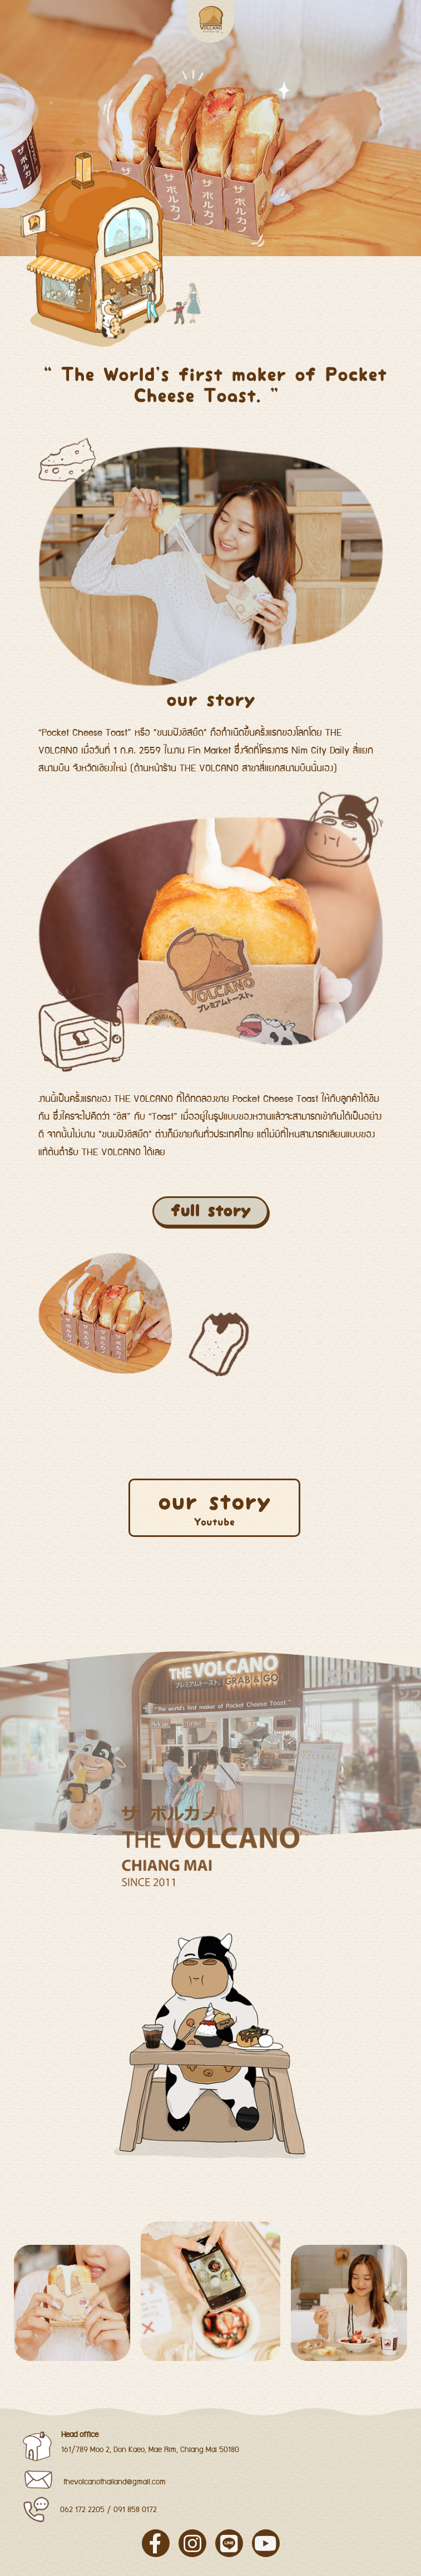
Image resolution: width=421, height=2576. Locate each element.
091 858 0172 (135, 2510)
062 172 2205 (82, 2510)
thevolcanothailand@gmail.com (114, 2482)
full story (210, 1211)
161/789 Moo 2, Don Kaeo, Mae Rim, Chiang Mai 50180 (150, 2450)
